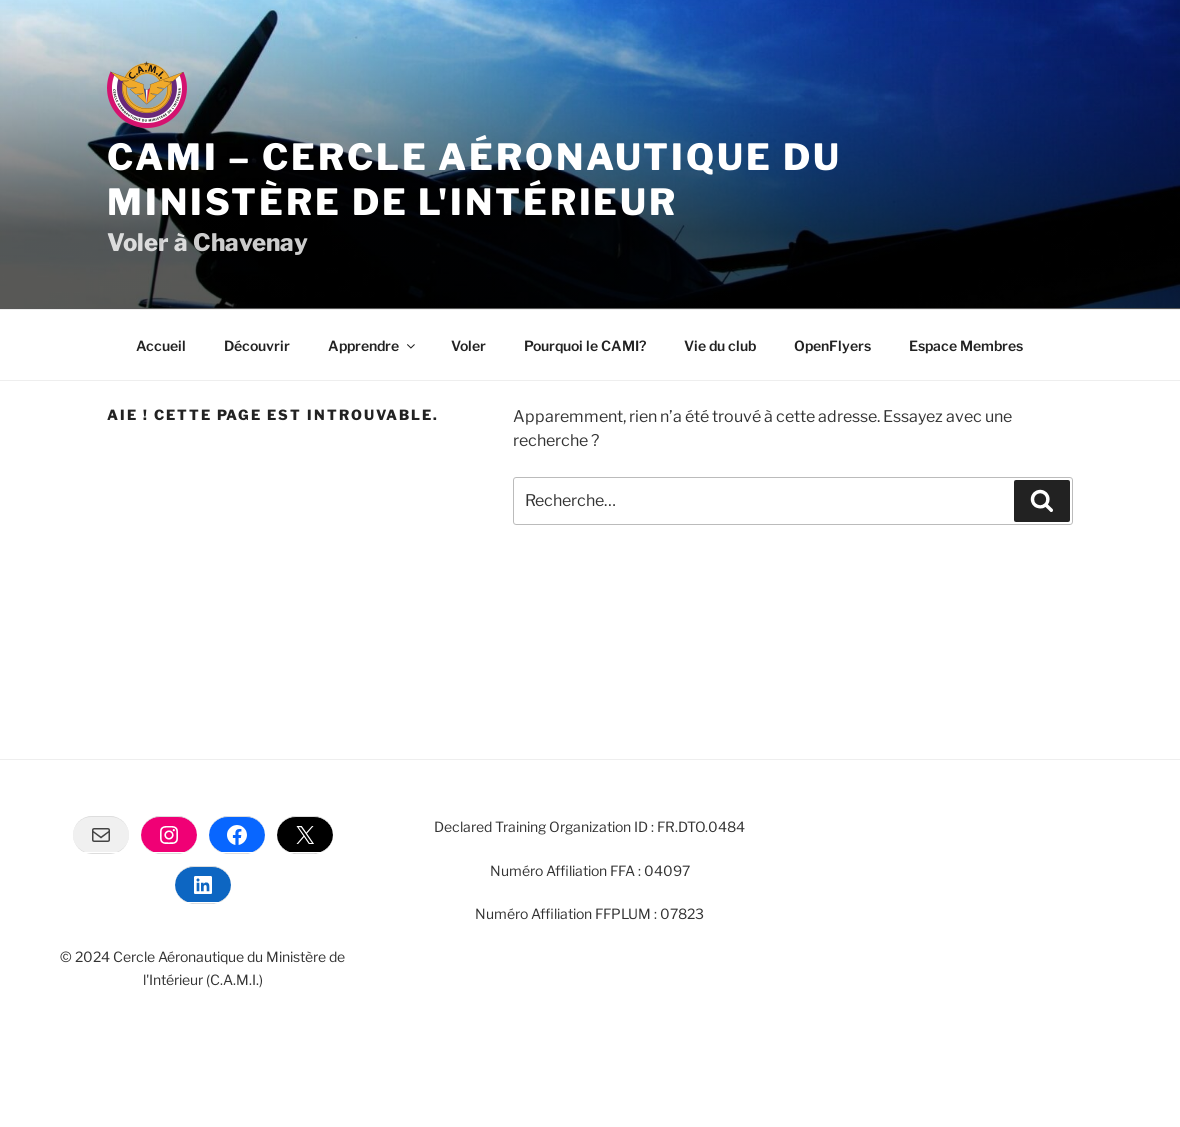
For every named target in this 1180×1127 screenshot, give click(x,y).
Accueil (161, 345)
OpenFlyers (832, 345)
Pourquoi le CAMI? (585, 345)
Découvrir (257, 345)
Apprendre (373, 345)
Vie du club (720, 345)
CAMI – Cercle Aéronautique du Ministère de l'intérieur (474, 179)
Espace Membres (966, 345)
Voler (468, 345)
